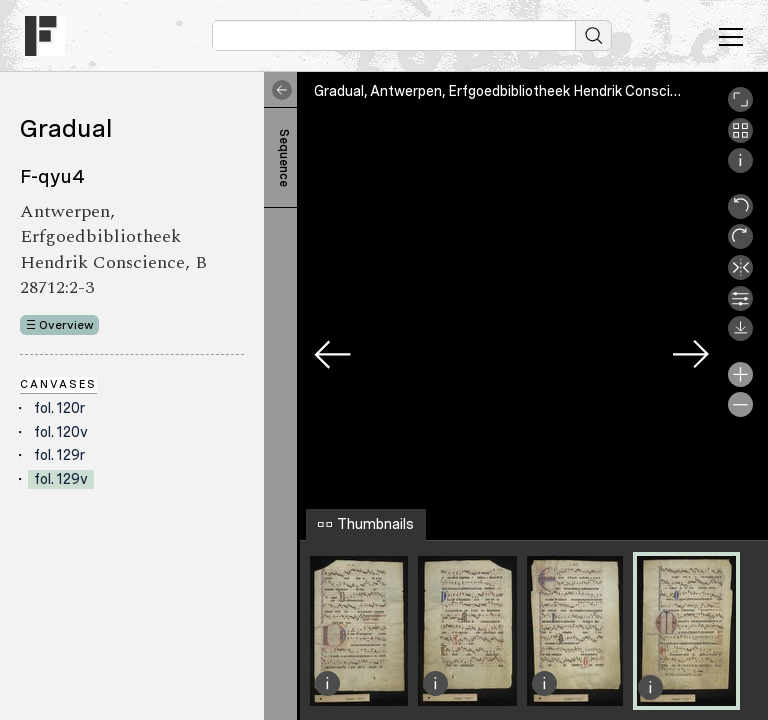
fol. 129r (59, 455)
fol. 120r (59, 408)
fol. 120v (61, 432)
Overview (66, 325)
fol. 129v (61, 479)
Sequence (284, 158)
